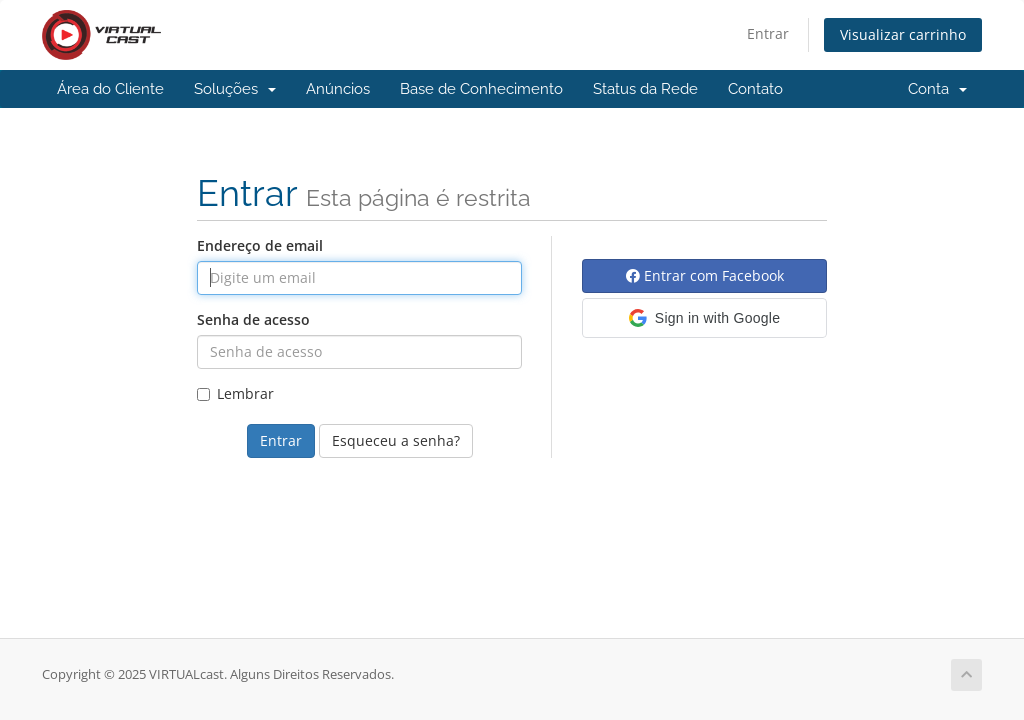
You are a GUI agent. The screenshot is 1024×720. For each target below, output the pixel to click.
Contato (755, 89)
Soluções (235, 89)
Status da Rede (645, 89)
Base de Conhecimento (481, 89)
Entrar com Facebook (705, 275)
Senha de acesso (253, 319)
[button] (704, 318)
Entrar (768, 33)
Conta (937, 89)
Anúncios (338, 89)
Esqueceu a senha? (396, 440)
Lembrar (235, 393)
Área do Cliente (110, 89)
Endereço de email (260, 245)
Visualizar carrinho (903, 34)
